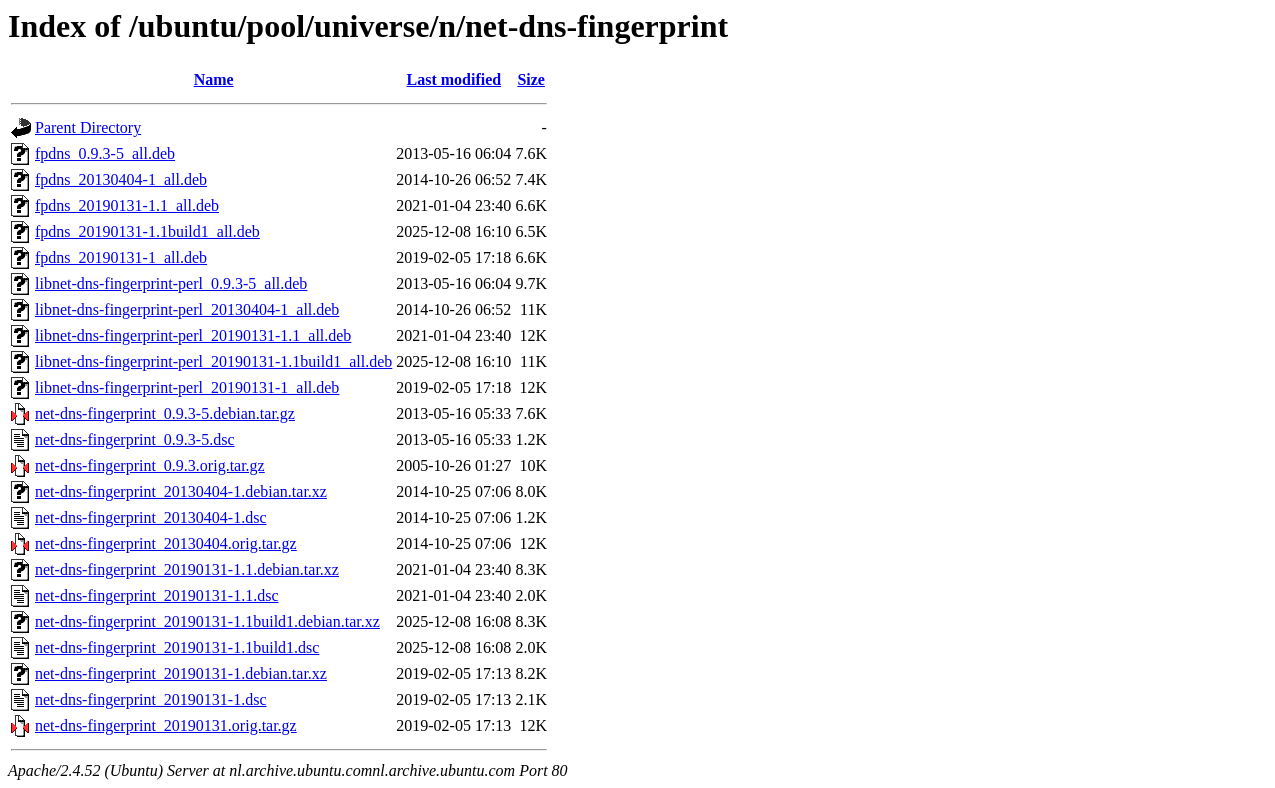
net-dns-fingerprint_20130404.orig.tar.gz (166, 543)
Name (214, 79)
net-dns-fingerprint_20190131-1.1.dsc (157, 595)
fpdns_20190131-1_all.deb (121, 257)
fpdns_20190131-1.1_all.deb (127, 205)
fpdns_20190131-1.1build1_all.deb (147, 231)
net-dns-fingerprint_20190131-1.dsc (151, 699)
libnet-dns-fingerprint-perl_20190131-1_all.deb (187, 387)
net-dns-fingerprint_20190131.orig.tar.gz (166, 725)
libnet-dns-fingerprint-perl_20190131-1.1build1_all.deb (213, 361)
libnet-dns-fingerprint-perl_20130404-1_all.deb (187, 309)
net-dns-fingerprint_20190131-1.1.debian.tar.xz (187, 569)
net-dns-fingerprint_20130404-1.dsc (151, 517)
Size (531, 79)
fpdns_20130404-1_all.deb (121, 179)
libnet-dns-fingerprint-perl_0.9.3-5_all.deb (171, 283)
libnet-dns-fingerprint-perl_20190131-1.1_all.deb (193, 335)
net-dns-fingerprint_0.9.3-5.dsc (135, 439)
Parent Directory (88, 127)
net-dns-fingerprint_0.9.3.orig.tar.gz (150, 465)
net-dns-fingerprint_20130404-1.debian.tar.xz (181, 491)
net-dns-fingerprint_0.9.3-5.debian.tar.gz (165, 413)
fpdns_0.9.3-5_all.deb (105, 153)
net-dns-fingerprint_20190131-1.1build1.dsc (177, 647)
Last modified (453, 79)
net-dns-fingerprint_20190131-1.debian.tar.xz (181, 673)
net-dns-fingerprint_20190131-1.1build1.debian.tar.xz (207, 621)
